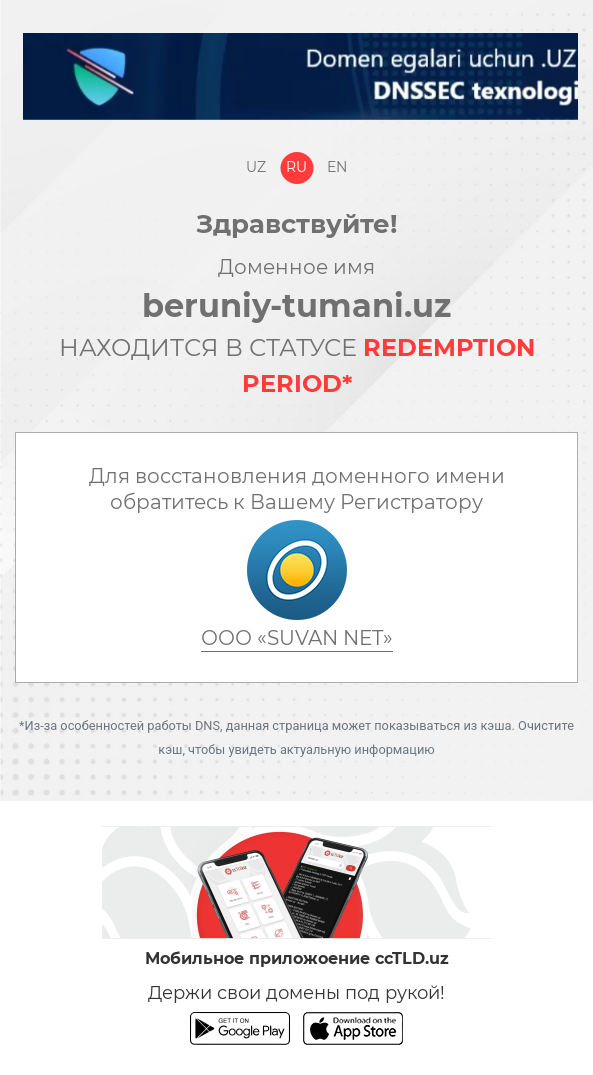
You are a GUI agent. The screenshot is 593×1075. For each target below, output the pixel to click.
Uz (256, 167)
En (337, 167)
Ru (296, 167)
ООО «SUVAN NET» (297, 638)
